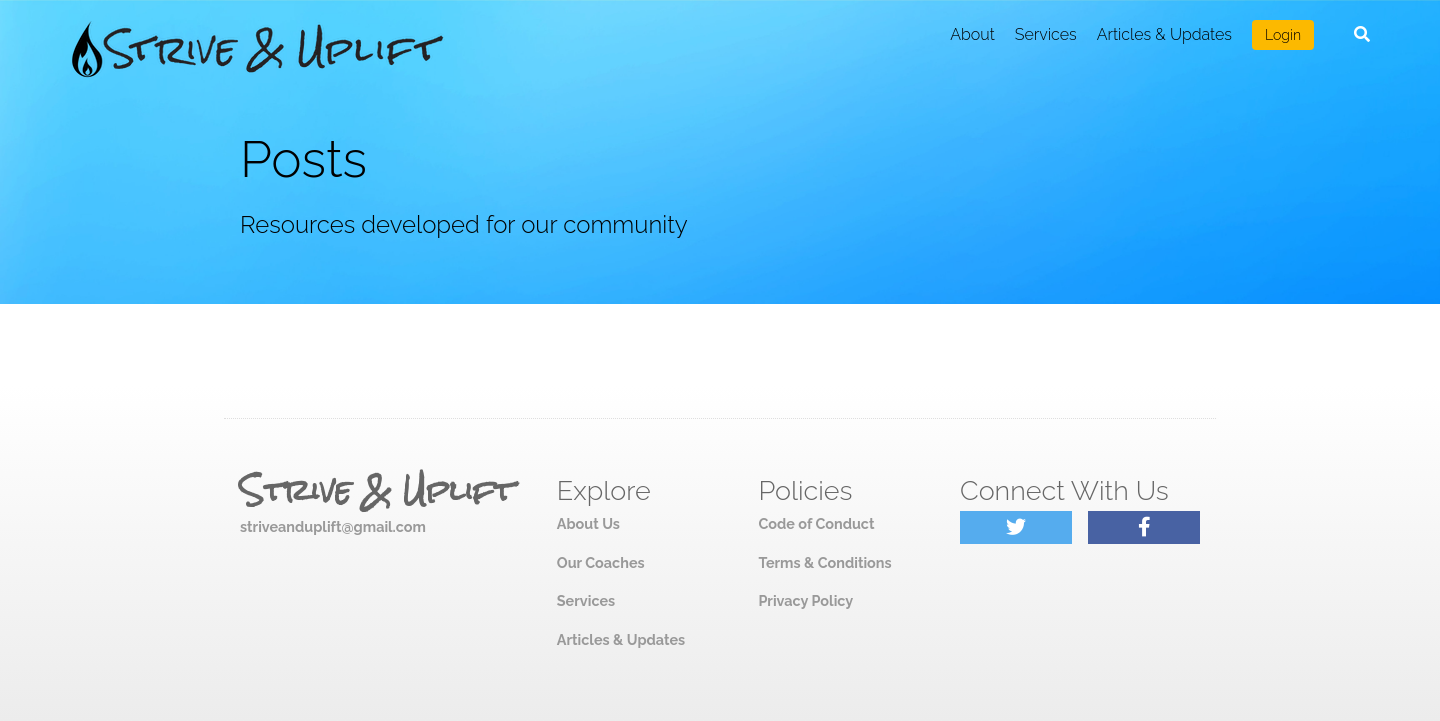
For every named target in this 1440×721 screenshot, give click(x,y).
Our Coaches (601, 562)
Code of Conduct (816, 523)
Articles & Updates (1164, 34)
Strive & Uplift (377, 491)
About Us (588, 523)
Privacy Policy (805, 600)
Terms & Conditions (824, 562)
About (972, 34)
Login (1283, 35)
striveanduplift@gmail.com (333, 526)
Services (1046, 34)
